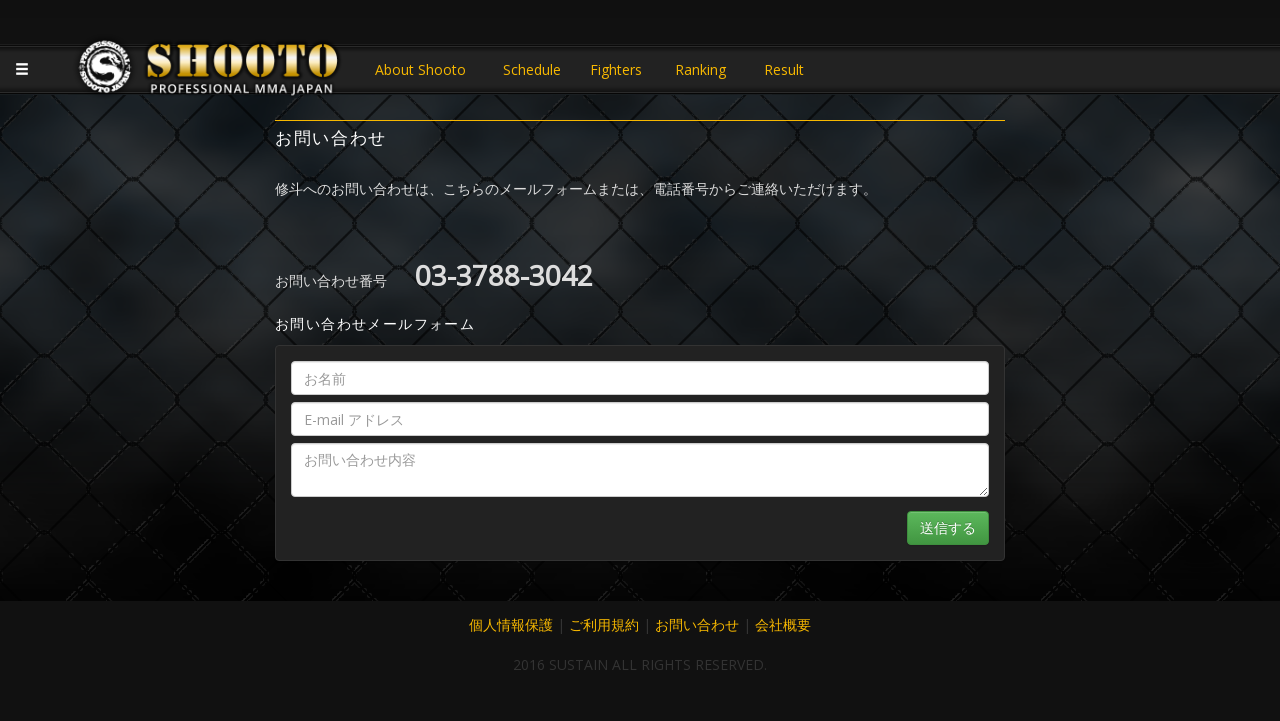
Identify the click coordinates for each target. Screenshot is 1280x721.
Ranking (700, 69)
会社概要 (783, 624)
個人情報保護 (511, 624)
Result (784, 69)
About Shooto (420, 69)
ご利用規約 (604, 624)
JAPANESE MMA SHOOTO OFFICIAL (210, 72)
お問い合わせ (697, 624)
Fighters (616, 69)
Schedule (532, 69)
